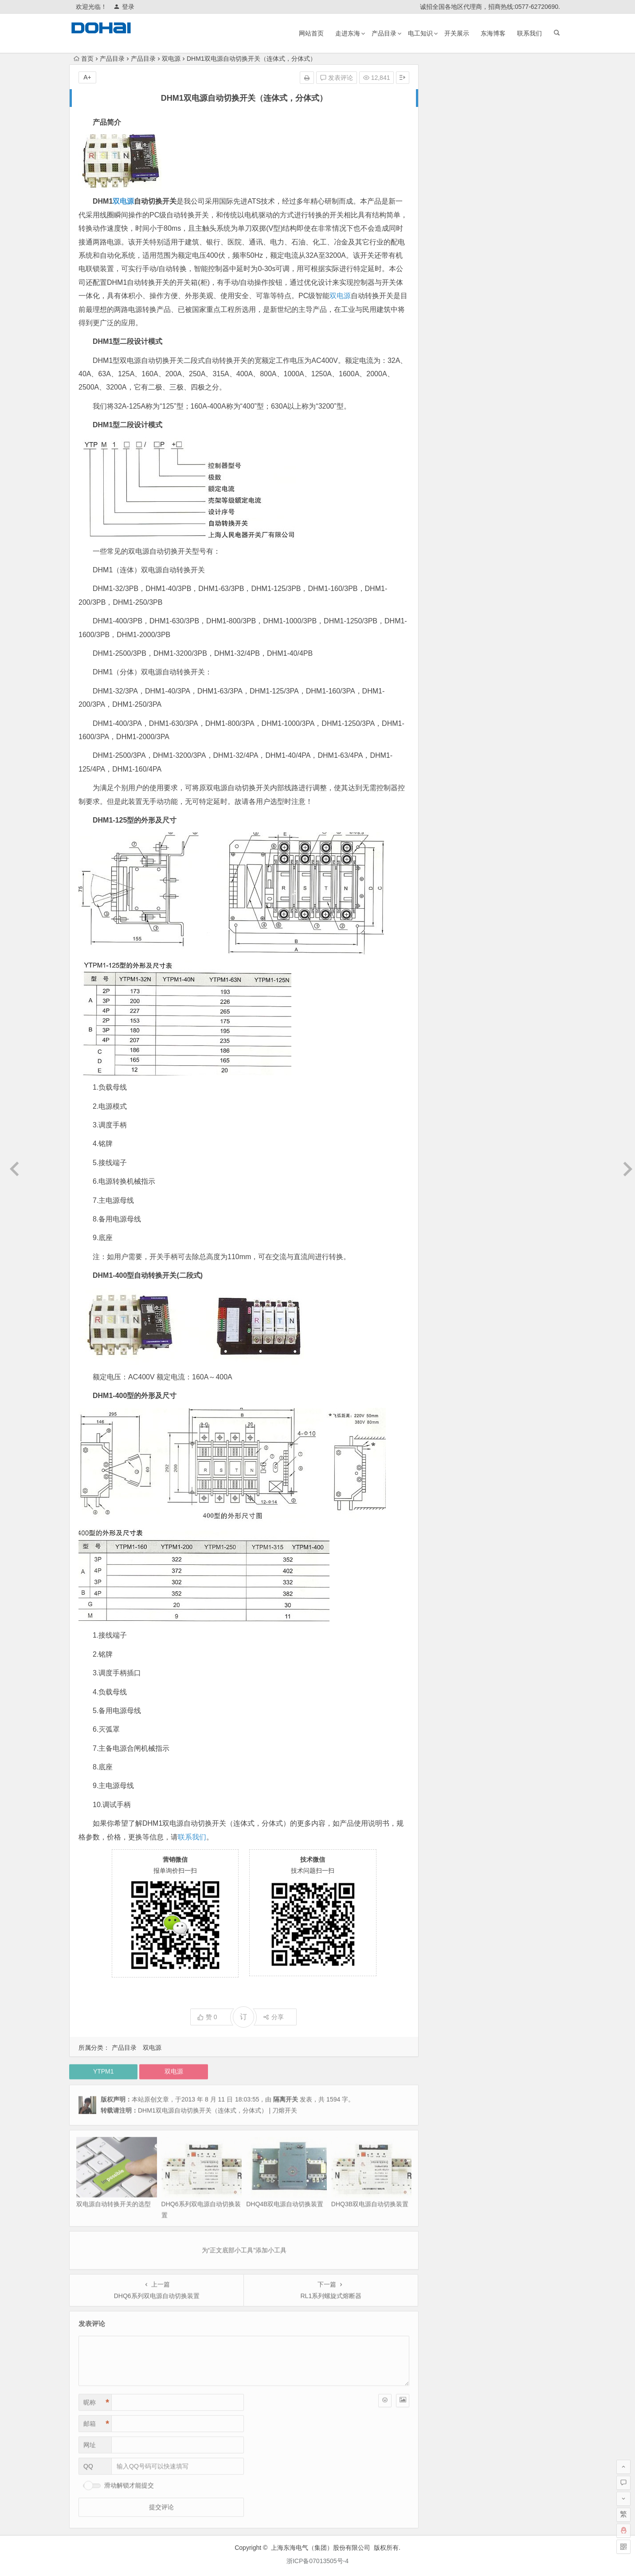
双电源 (171, 58)
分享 (273, 2017)
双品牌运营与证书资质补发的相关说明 (490, 118)
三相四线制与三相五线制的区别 (480, 218)
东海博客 (493, 33)
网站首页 (311, 33)
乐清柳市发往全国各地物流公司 (480, 131)
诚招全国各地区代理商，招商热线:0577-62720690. (490, 6)
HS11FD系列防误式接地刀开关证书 (486, 156)
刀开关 (522, 304)
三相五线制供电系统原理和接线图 (483, 205)
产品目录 (384, 33)
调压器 (487, 265)
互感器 (515, 342)
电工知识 (420, 33)
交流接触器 (456, 318)
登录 (124, 6)
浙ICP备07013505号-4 (317, 2560)
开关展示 (456, 33)
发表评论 (336, 77)
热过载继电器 (459, 285)
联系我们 (529, 33)
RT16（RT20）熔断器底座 (474, 143)
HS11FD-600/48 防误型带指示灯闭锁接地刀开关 (504, 193)
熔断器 (492, 316)
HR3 (481, 342)
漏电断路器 (537, 319)
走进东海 (347, 33)
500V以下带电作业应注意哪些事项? (486, 168)
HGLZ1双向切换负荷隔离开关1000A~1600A (498, 106)
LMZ (518, 275)
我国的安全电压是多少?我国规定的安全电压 (498, 181)
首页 (84, 58)
